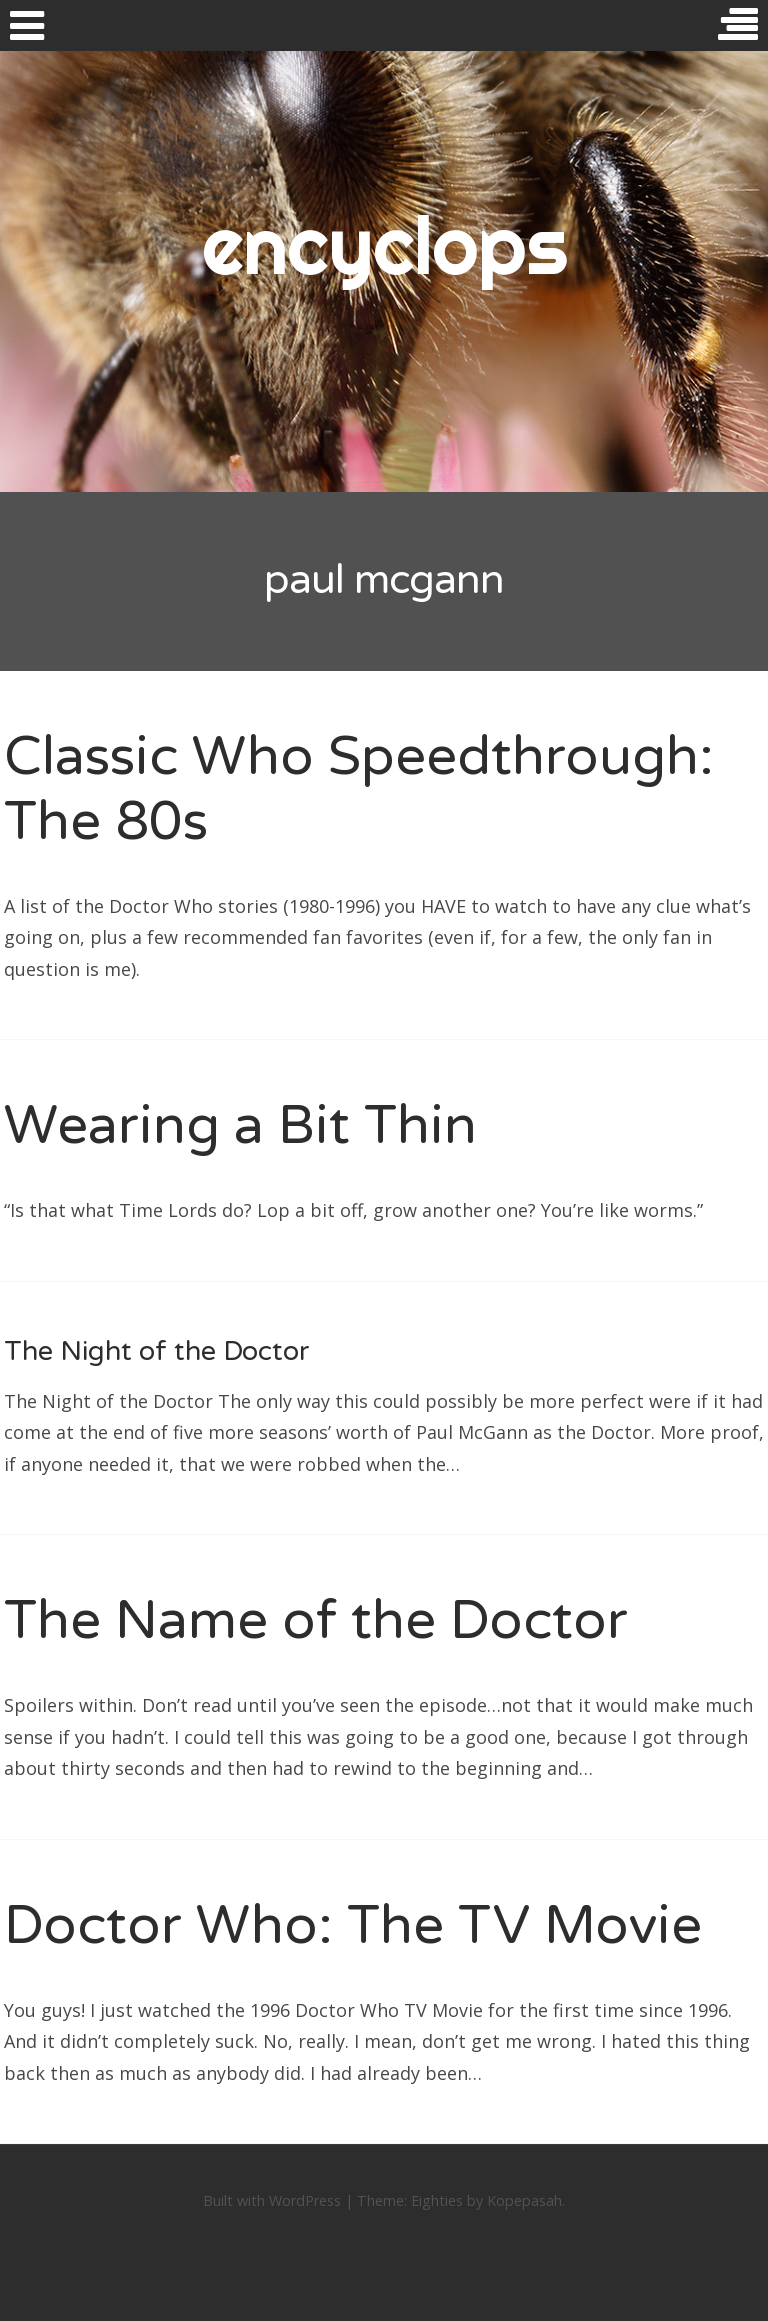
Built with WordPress (272, 2200)
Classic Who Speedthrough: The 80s (359, 789)
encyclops (384, 245)
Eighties (437, 2200)
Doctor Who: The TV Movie (353, 1925)
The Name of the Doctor (316, 1620)
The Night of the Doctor (157, 1351)
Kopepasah (524, 2200)
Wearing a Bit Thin (240, 1125)
